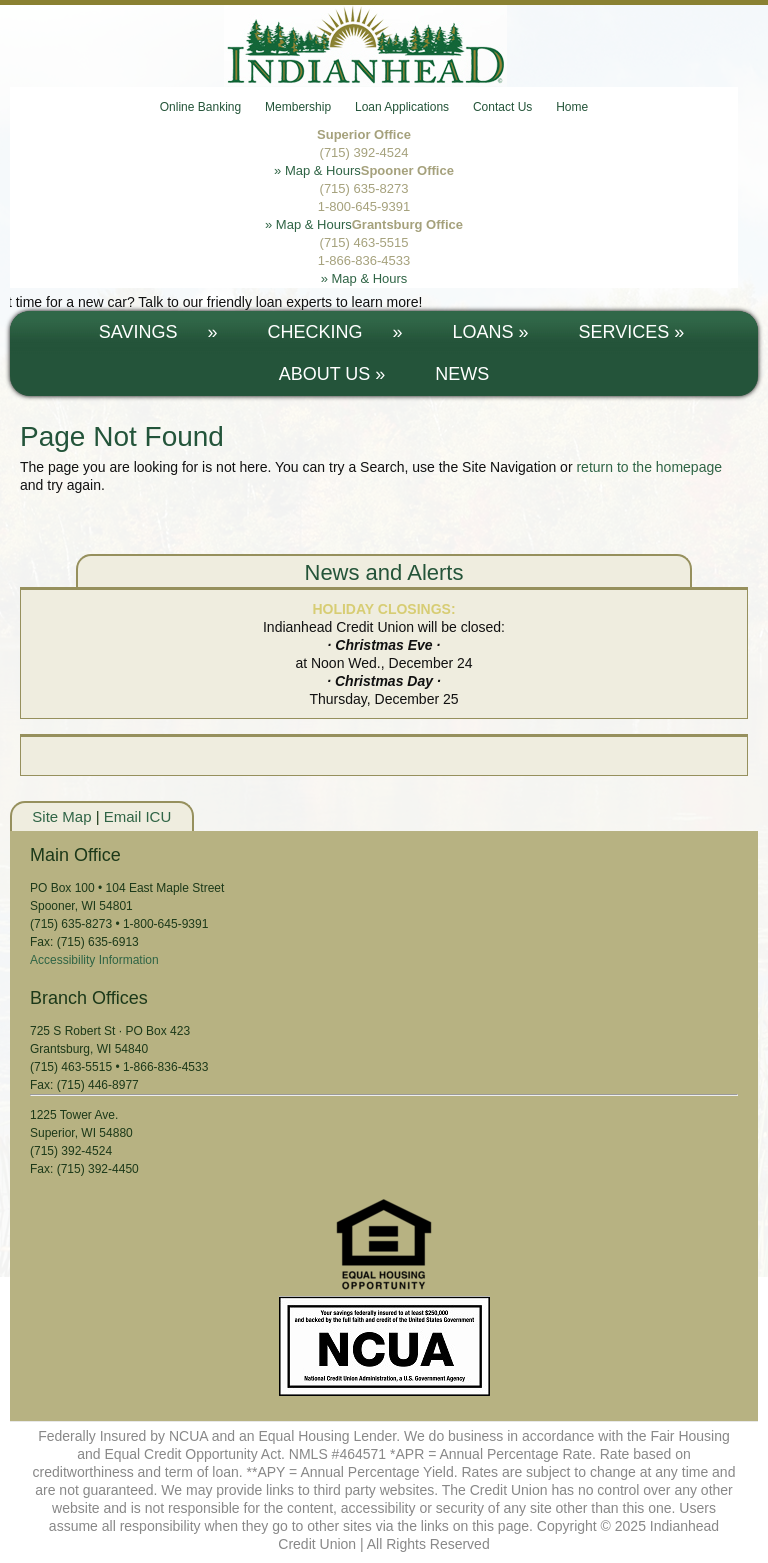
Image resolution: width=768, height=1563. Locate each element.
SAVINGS (158, 332)
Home (572, 107)
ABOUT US (332, 374)
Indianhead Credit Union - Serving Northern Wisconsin (384, 46)
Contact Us (502, 107)
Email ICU (138, 816)
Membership (298, 107)
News (462, 374)
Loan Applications (402, 107)
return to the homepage (649, 467)
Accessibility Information (94, 960)
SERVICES (632, 332)
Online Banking (200, 107)
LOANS (491, 332)
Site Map (61, 816)
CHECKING (334, 332)
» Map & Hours (317, 170)
